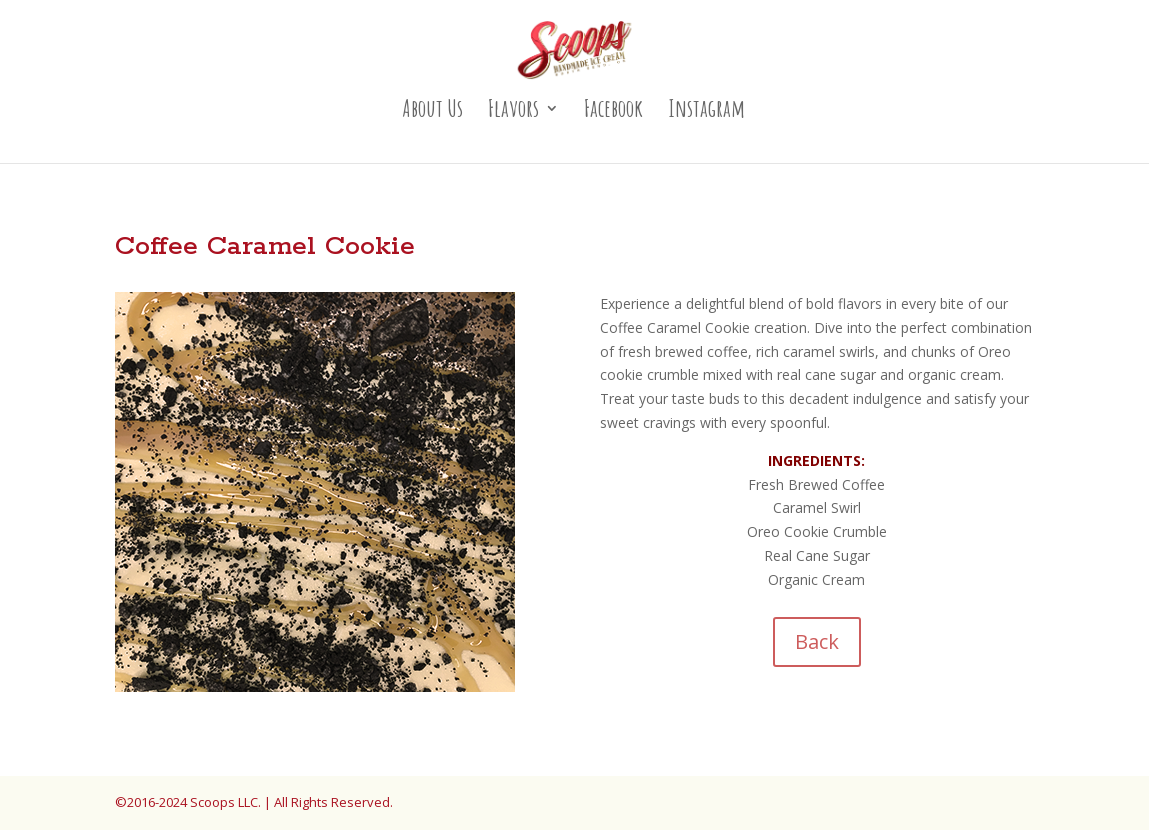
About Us (432, 112)
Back (817, 641)
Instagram (706, 112)
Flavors (513, 112)
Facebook (613, 112)
